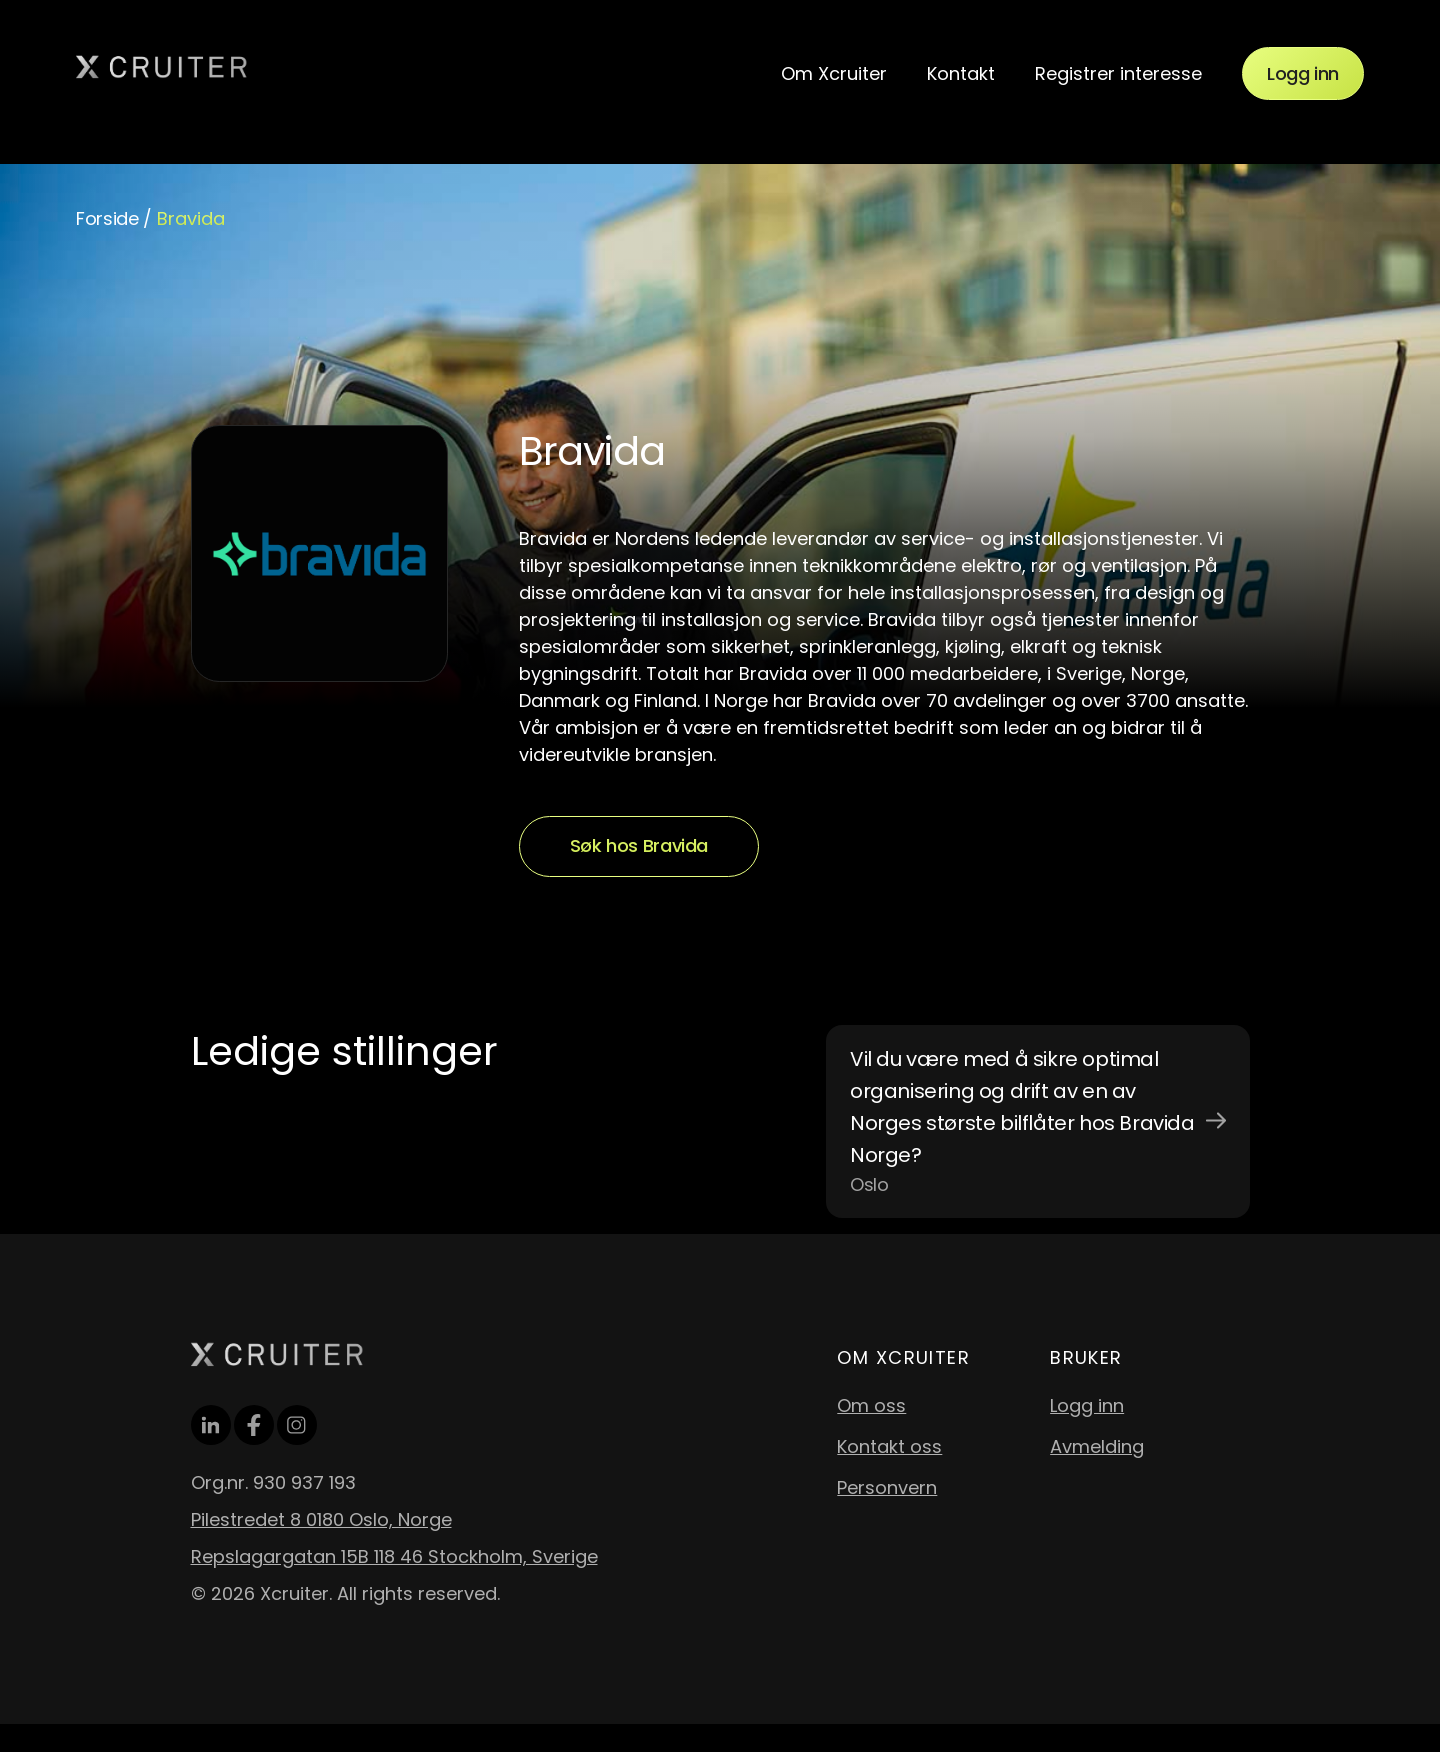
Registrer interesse (1118, 73)
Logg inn (1303, 73)
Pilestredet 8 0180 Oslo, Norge (321, 1519)
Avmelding (1097, 1446)
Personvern (887, 1487)
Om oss (871, 1405)
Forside (107, 218)
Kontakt (961, 73)
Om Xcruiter (834, 73)
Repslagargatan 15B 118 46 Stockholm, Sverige (394, 1556)
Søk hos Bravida (639, 845)
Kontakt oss (889, 1446)
